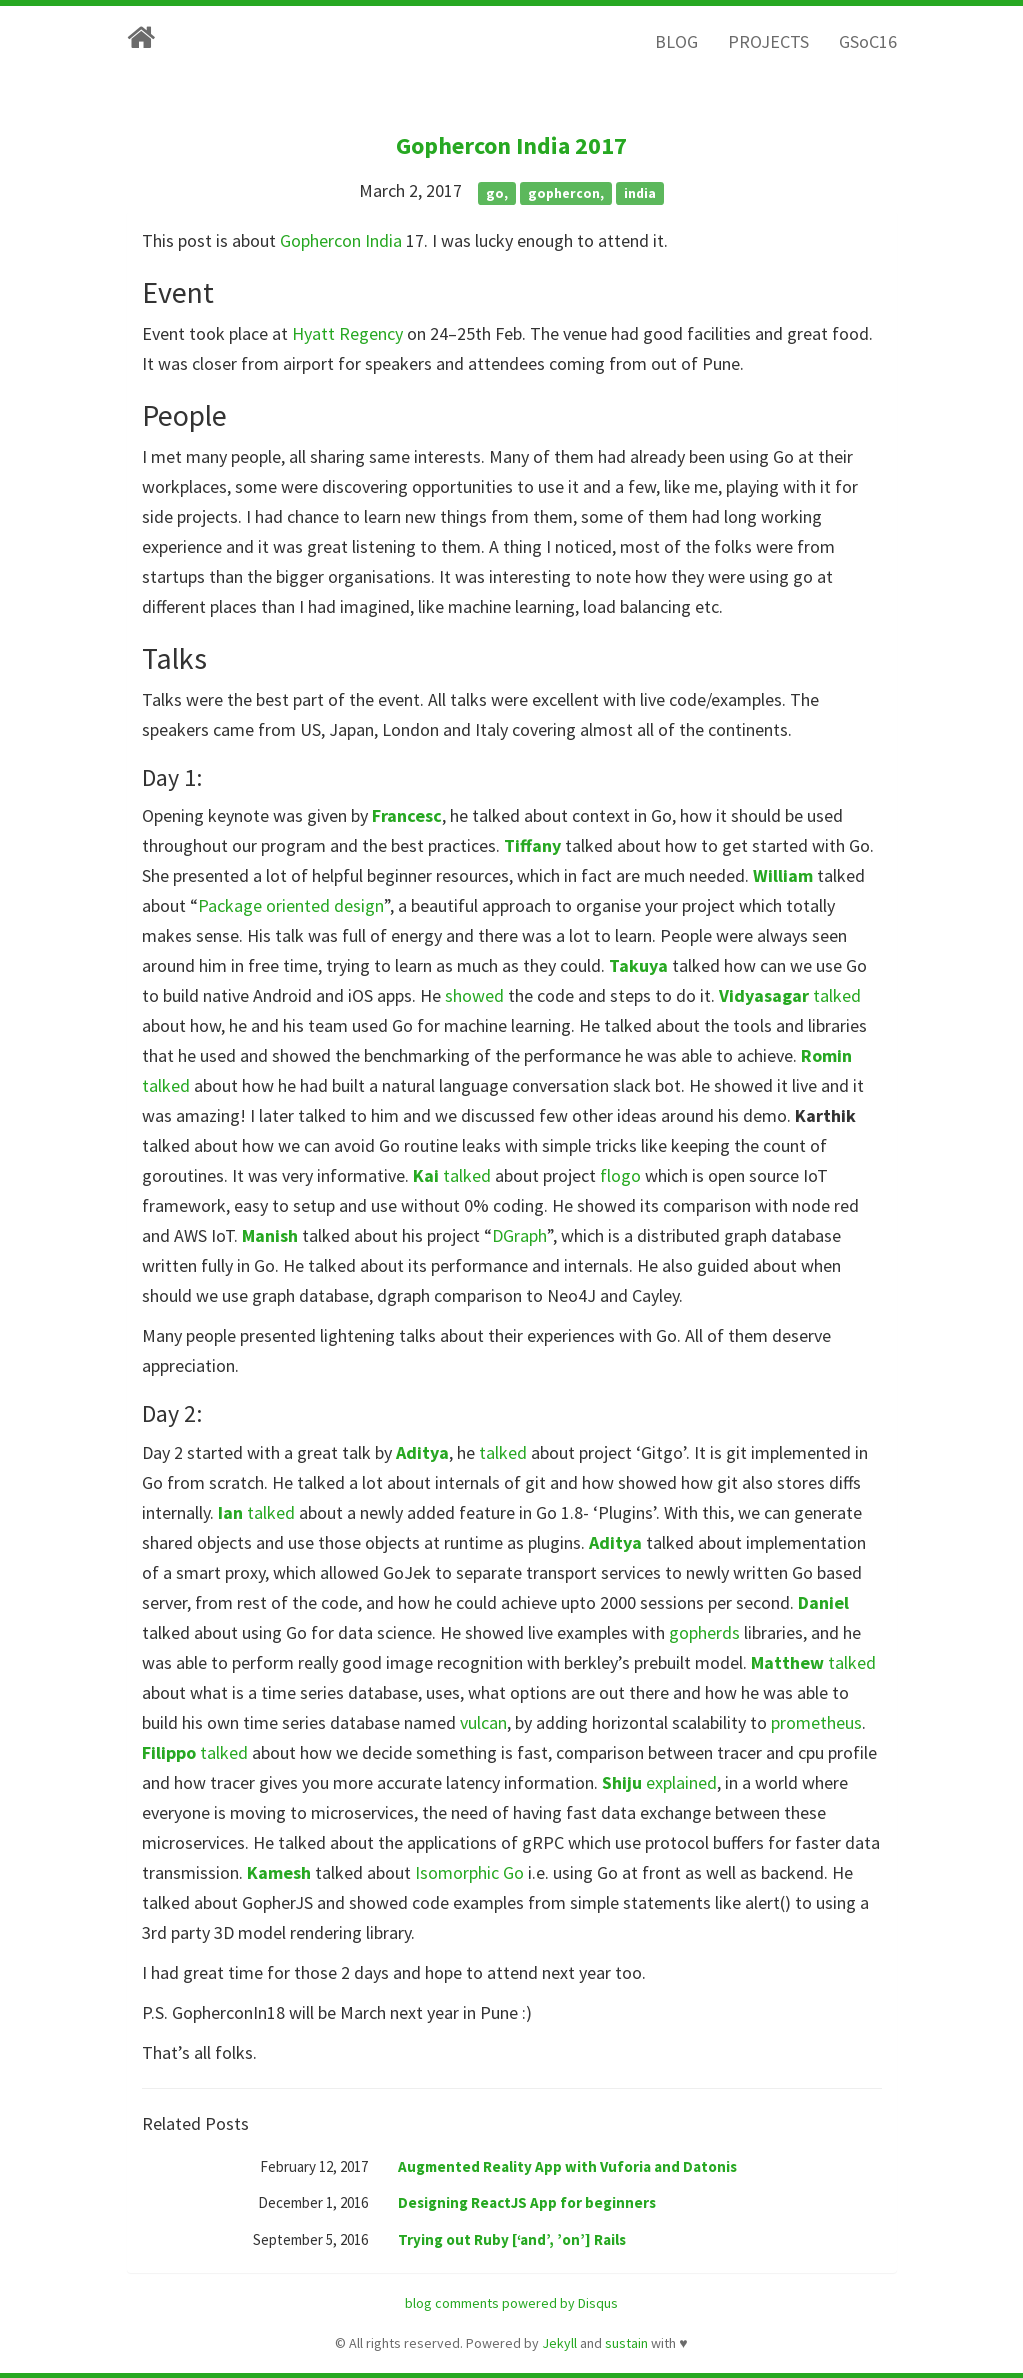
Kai (426, 1175)
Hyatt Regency (347, 333)
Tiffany (532, 845)
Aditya (422, 1452)
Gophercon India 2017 (511, 145)
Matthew (787, 1662)
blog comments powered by (511, 2303)
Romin (826, 1055)
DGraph (519, 1235)
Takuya (638, 965)
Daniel (823, 1602)
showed (474, 995)
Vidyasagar (764, 995)
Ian (230, 1512)
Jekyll (559, 2343)
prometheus (816, 1722)
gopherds (704, 1632)
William (783, 875)
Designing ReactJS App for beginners (527, 2202)
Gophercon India (341, 240)
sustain (626, 2343)
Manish (270, 1235)
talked (837, 995)
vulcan (483, 1722)
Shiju (622, 1782)
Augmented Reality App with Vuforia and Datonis (567, 2166)
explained (681, 1782)
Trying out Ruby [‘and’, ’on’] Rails (512, 2239)
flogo (620, 1175)
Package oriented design (291, 905)
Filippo (169, 1752)
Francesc (407, 815)
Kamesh (279, 1872)
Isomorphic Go (469, 1872)
